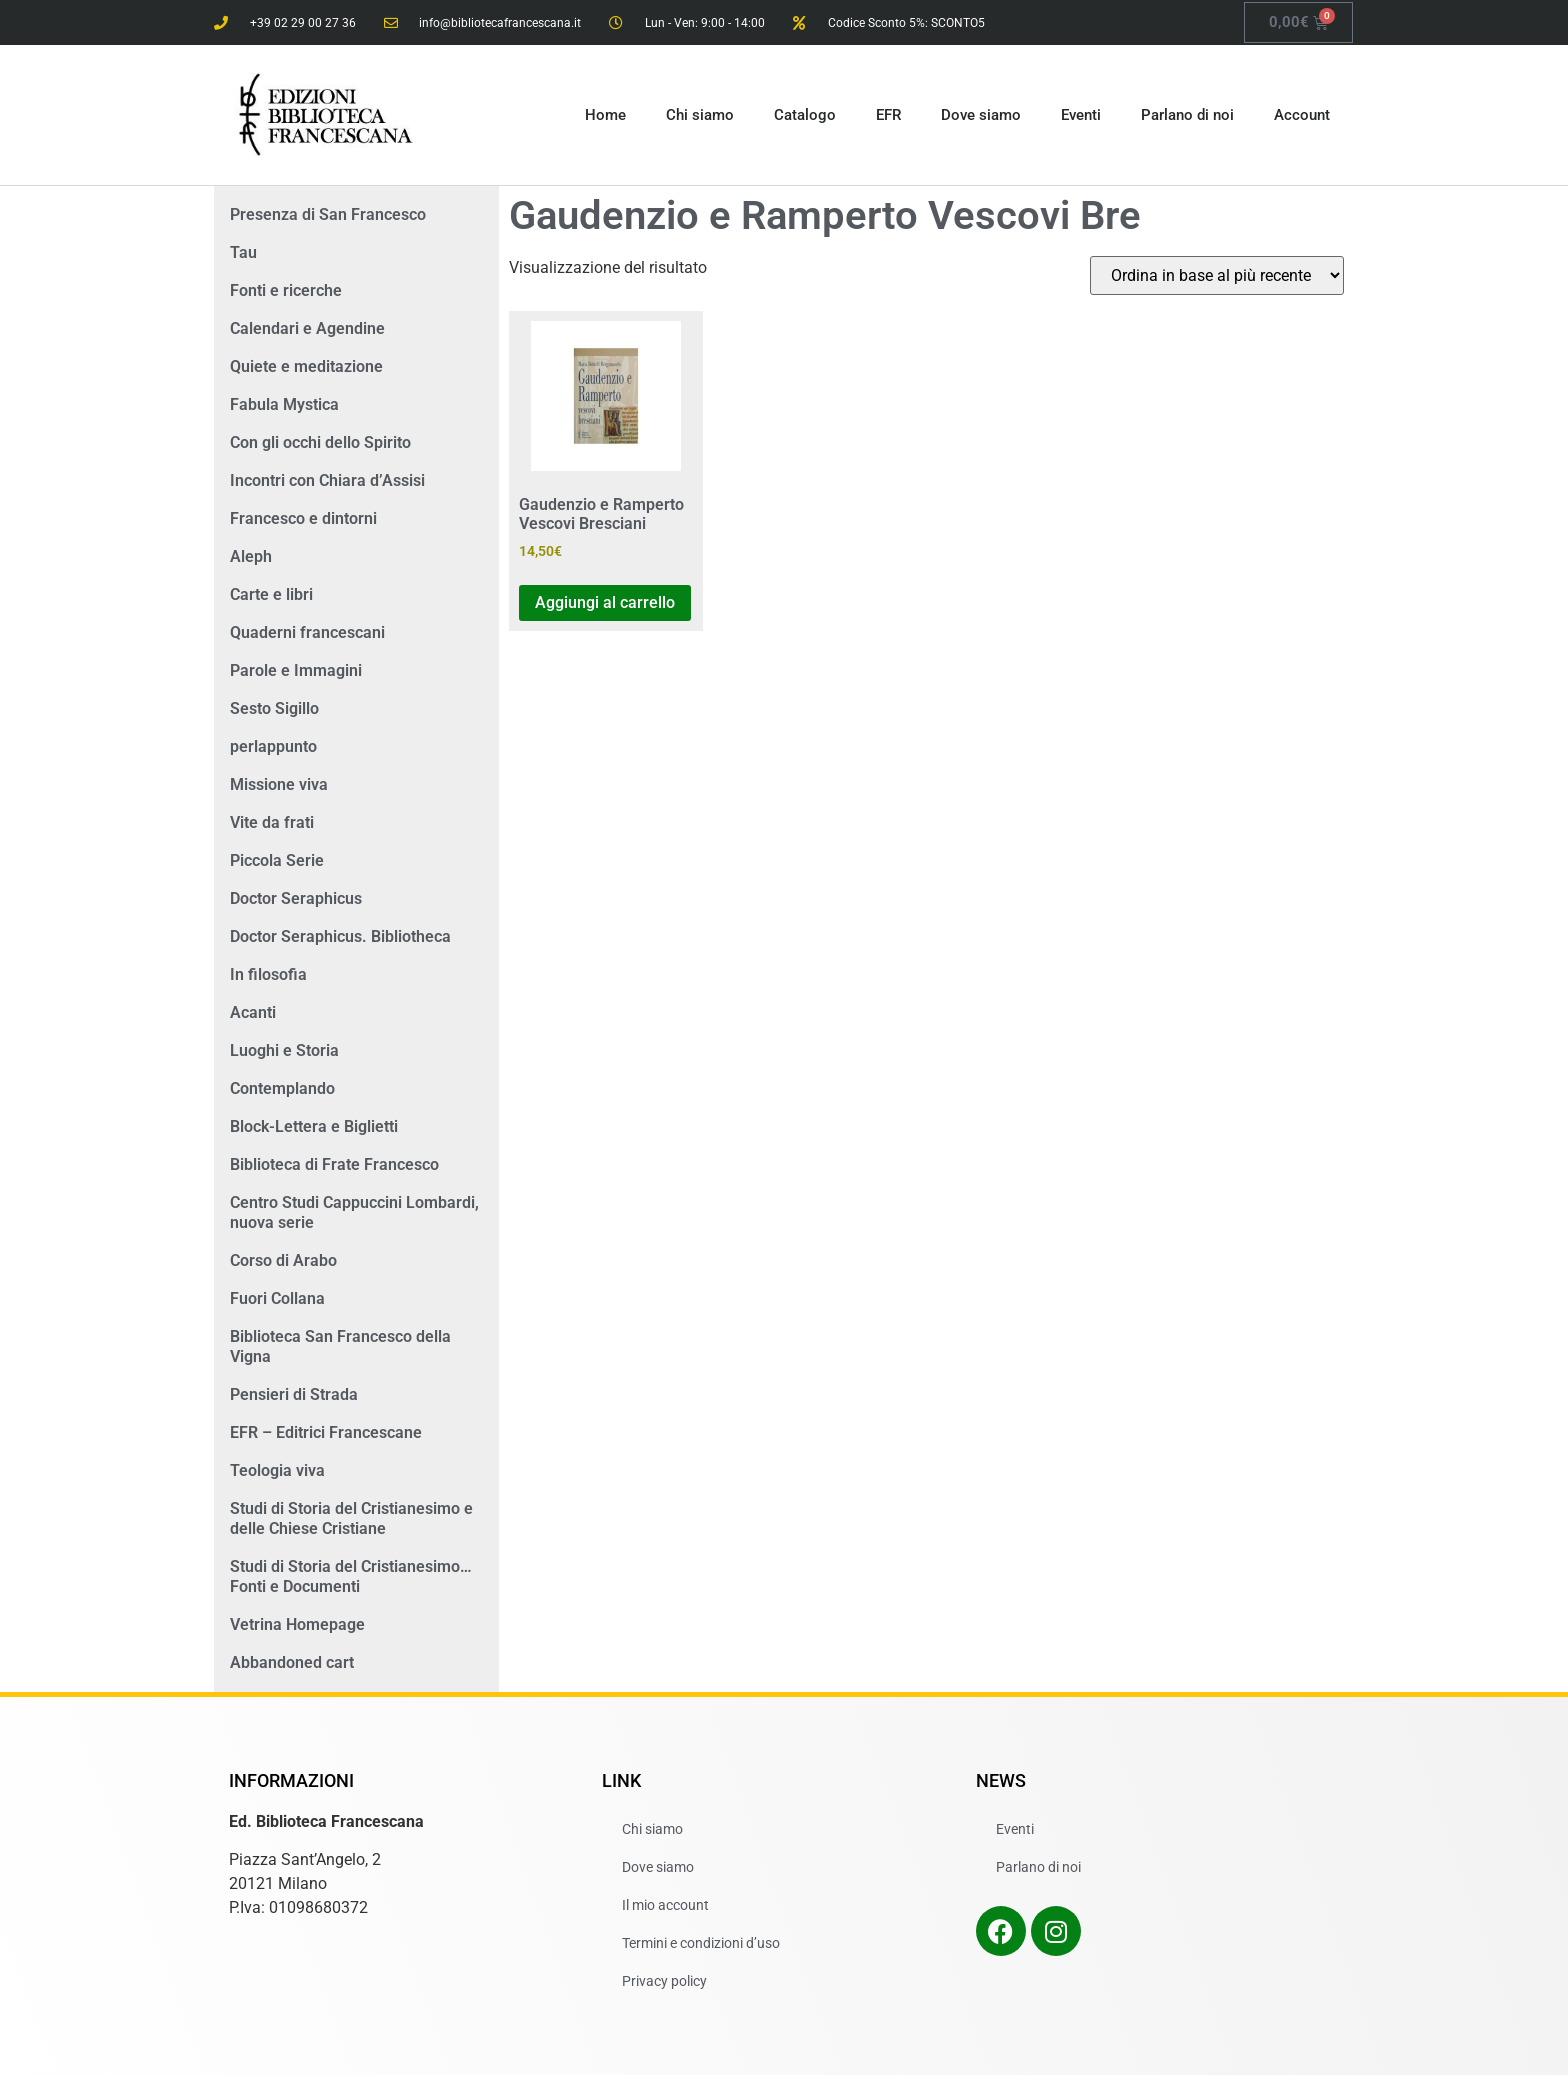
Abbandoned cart (292, 1662)
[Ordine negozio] (1217, 275)
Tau (243, 252)
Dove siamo (981, 115)
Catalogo (805, 115)
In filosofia (268, 974)
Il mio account (665, 1905)
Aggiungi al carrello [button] (605, 602)
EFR (888, 115)
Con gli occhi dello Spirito (320, 442)
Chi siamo (700, 115)
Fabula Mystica (284, 404)
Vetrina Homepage (297, 1624)
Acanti (253, 1012)
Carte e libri (271, 594)
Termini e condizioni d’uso (701, 1943)
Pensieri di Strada (294, 1394)
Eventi (1081, 115)
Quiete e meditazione (306, 366)
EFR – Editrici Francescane (326, 1432)
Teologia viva (277, 1470)
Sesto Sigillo (274, 708)
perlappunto (273, 746)
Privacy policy (664, 1981)
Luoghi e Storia (284, 1050)
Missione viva (279, 784)
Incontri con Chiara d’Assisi (327, 480)
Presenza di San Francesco (328, 214)
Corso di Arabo (283, 1260)
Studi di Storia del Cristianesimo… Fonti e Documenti (351, 1576)
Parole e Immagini (296, 670)
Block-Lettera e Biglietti (314, 1126)
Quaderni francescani (307, 632)
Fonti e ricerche (286, 290)
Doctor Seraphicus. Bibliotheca (340, 936)
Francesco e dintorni (303, 518)
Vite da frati (272, 822)
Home (605, 115)
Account (1302, 115)
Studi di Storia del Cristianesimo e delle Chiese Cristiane (351, 1518)
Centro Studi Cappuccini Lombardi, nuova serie (354, 1212)
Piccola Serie (277, 860)
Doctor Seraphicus (296, 898)
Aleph (251, 556)
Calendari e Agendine (307, 328)
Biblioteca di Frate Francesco (334, 1164)
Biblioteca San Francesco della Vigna (340, 1346)
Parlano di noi (1187, 115)
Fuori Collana (277, 1298)
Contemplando (282, 1088)
